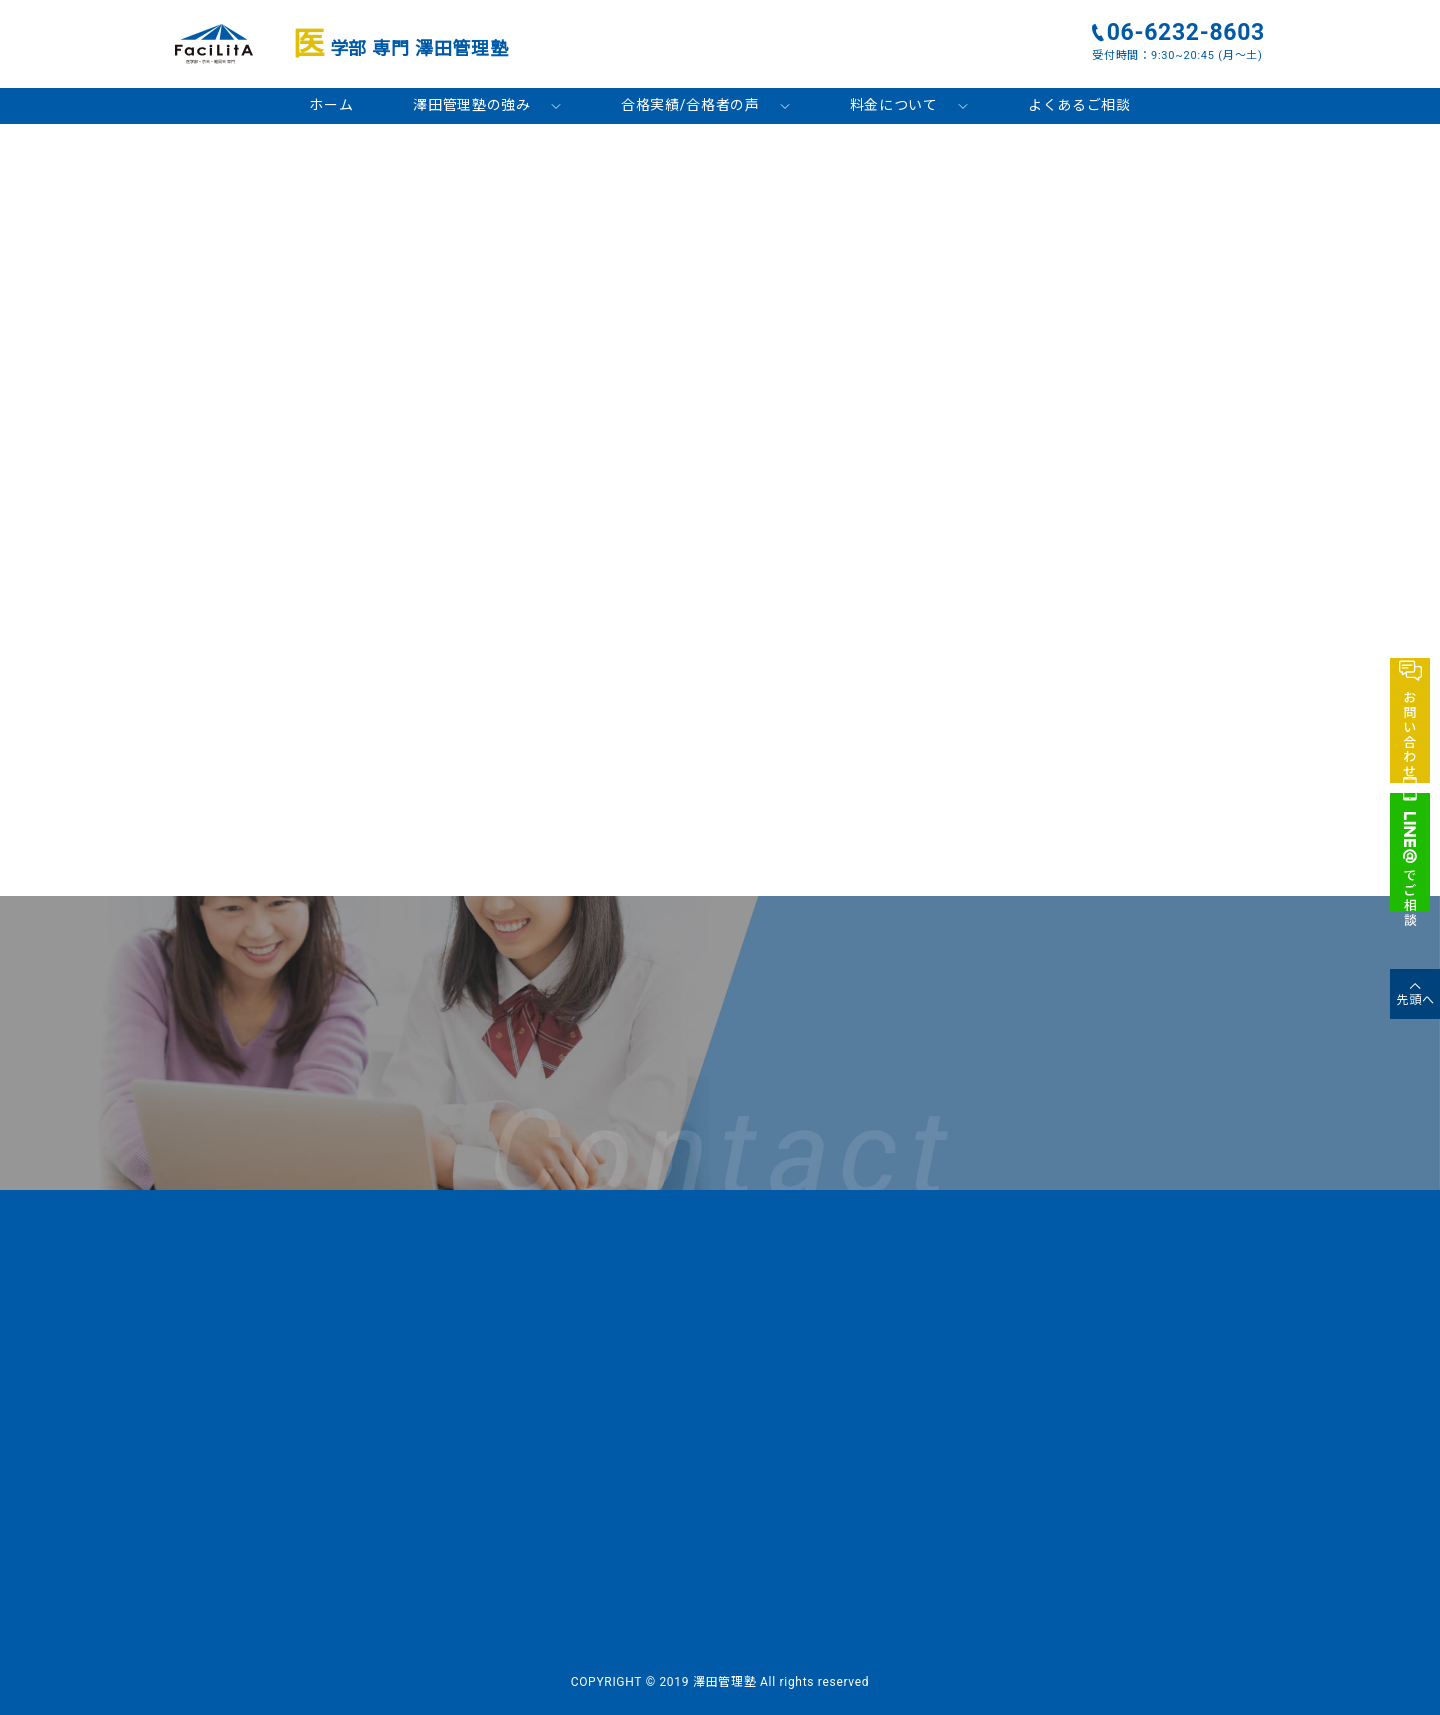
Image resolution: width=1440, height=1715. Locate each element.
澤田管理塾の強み (472, 105)
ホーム (331, 105)
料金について (894, 105)
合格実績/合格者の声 (690, 105)
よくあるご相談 (1079, 105)
